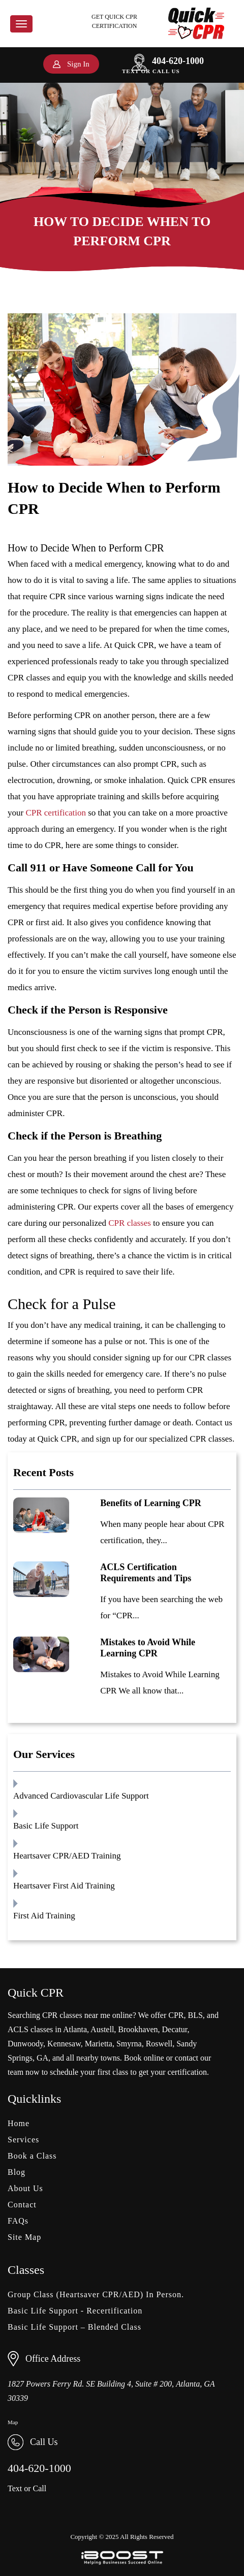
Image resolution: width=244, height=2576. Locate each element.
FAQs (18, 2220)
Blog (16, 2172)
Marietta (98, 2043)
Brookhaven (138, 2029)
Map (13, 2422)
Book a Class (32, 2155)
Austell (102, 2029)
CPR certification (55, 813)
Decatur (175, 2029)
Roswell (159, 2043)
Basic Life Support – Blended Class (74, 2327)
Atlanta (75, 2029)
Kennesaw (64, 2043)
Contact (22, 2204)
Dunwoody (25, 2043)
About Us (25, 2188)
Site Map (24, 2237)
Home (18, 2123)
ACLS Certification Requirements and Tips (145, 1572)
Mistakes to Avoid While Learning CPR (147, 1647)
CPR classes (129, 1223)
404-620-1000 (168, 61)
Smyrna (129, 2043)
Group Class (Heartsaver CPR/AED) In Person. (96, 2294)
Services (23, 2139)
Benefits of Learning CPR (150, 1503)
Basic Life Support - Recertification (75, 2310)
